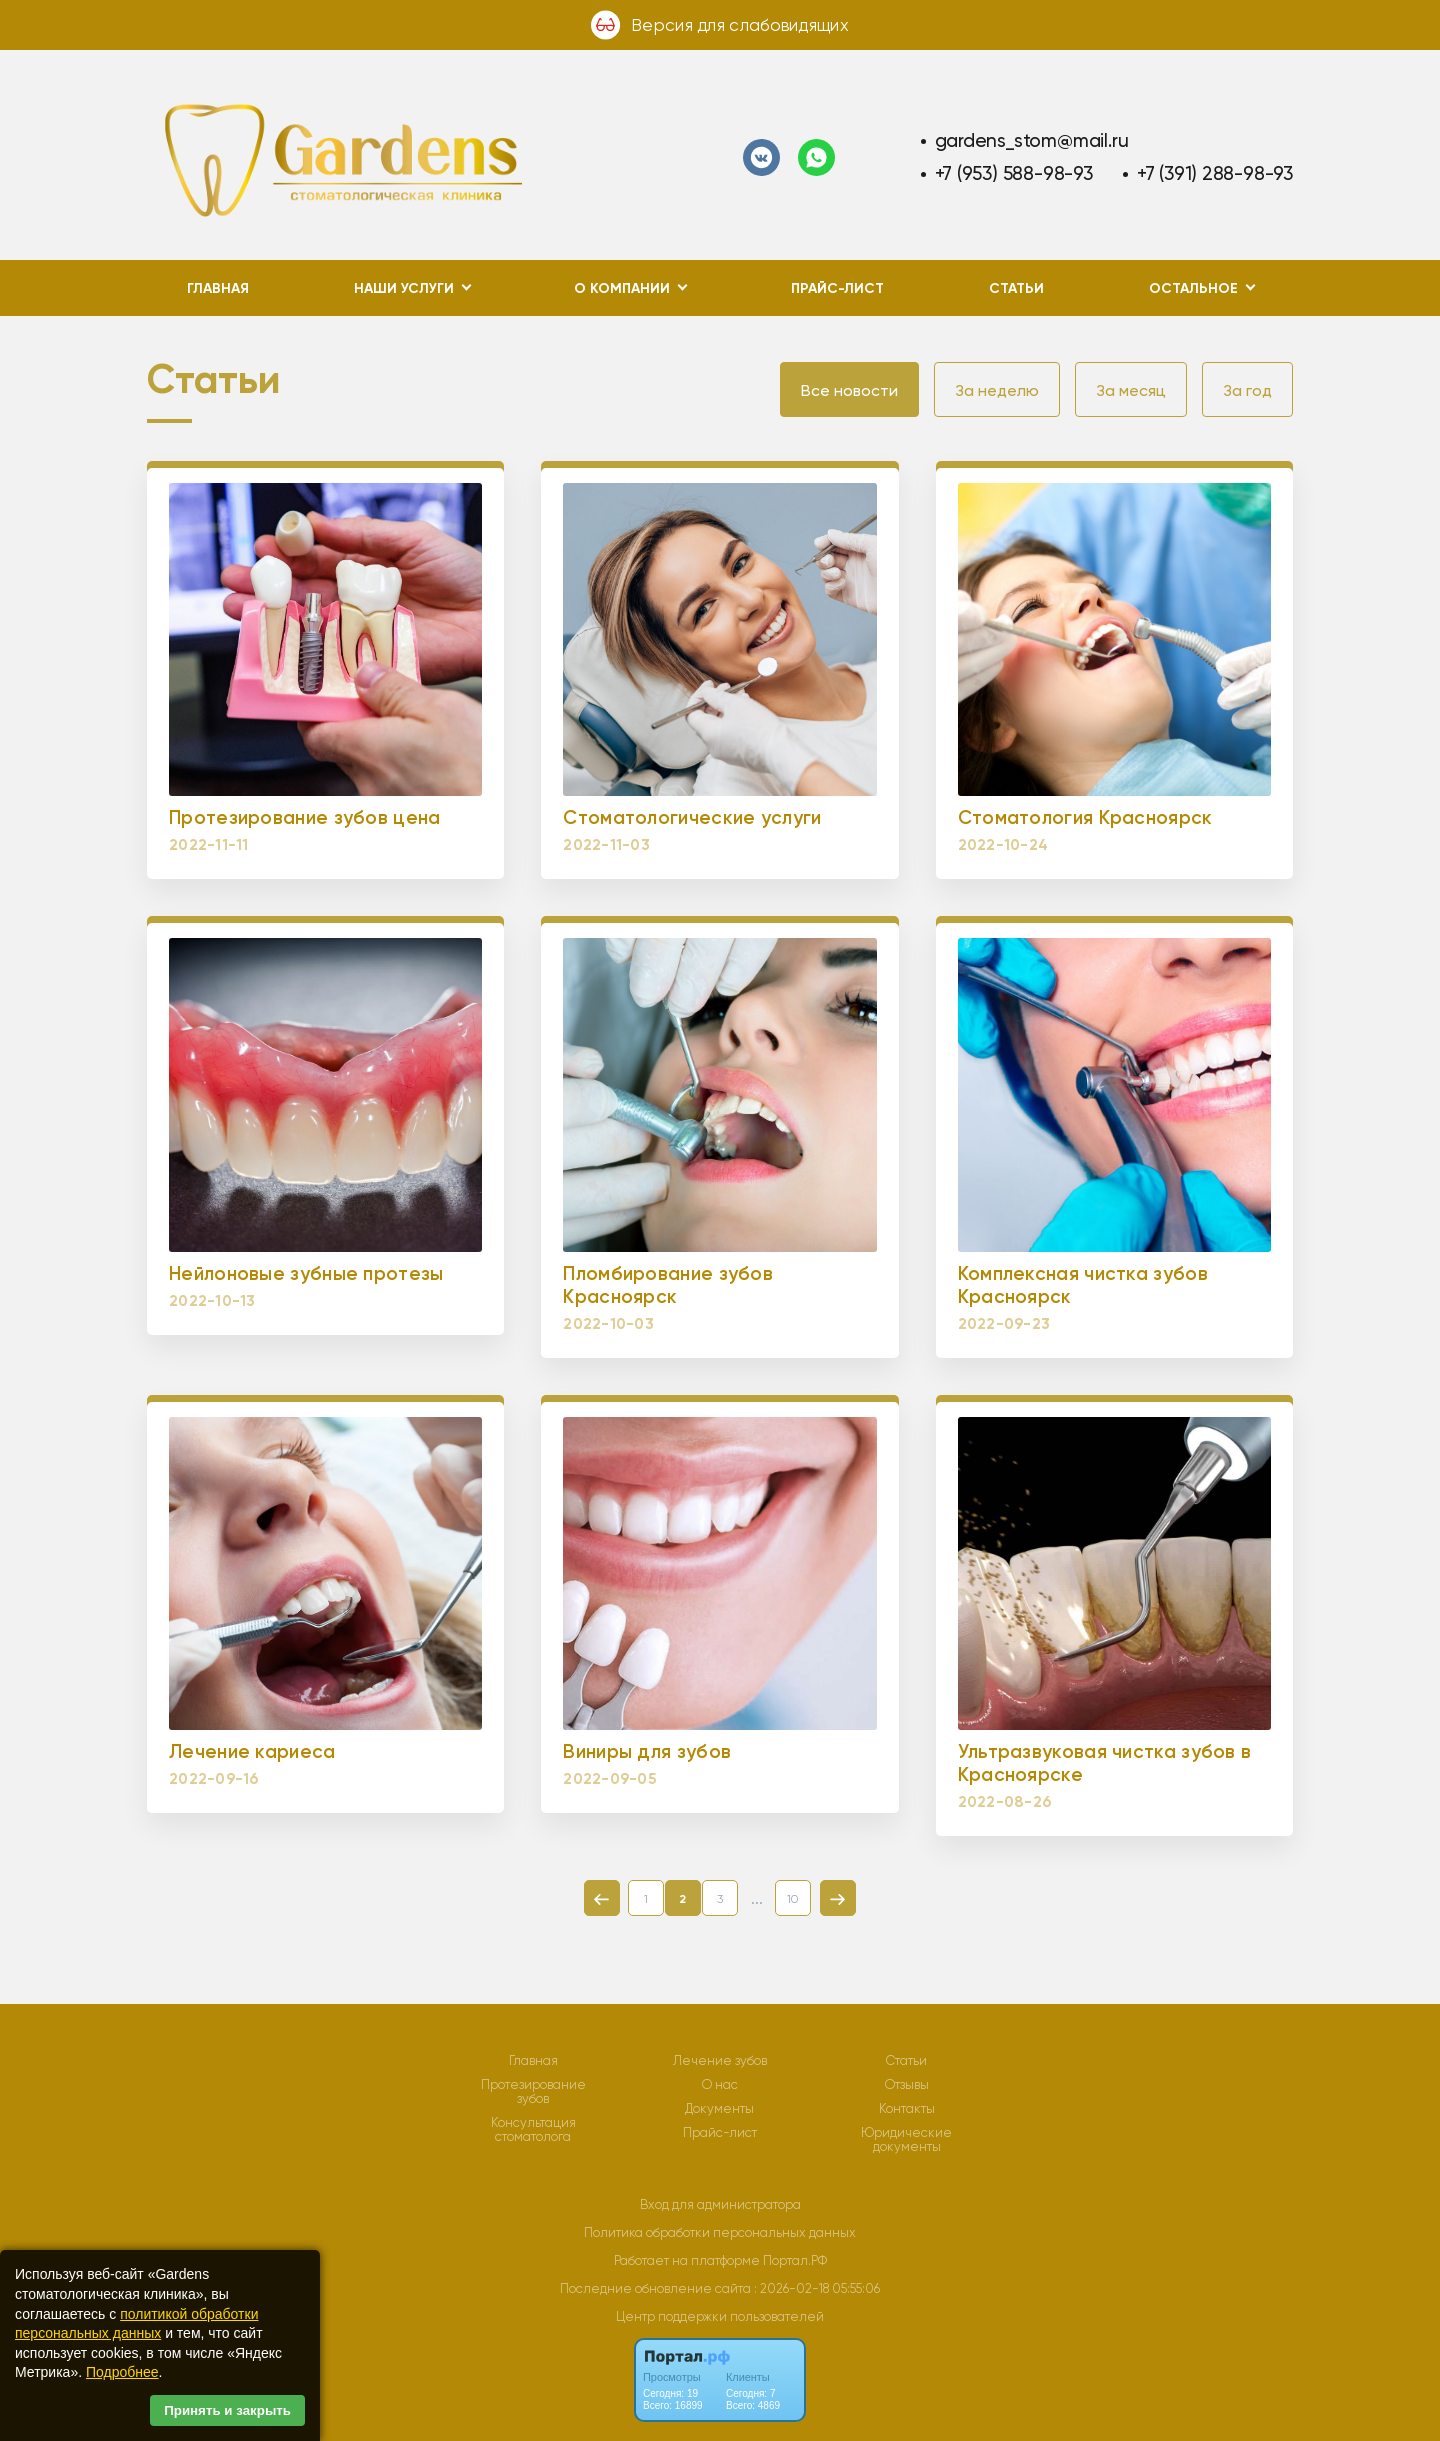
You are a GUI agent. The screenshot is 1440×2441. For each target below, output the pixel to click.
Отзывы (907, 2085)
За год (1247, 390)
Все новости (849, 390)
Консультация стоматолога (533, 2130)
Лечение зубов (720, 2061)
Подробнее (122, 2372)
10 (793, 1899)
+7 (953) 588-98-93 (1014, 173)
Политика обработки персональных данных (720, 2232)
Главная (218, 288)
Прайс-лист (837, 288)
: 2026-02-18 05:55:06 (817, 2288)
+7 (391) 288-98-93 (1215, 173)
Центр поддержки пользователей (720, 2316)
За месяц (1131, 390)
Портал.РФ (795, 2260)
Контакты (907, 2109)
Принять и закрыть (227, 2410)
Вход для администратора (720, 2204)
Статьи (1016, 288)
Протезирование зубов (533, 2092)
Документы (719, 2109)
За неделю (997, 390)
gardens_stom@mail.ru (1032, 140)
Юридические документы (906, 2140)
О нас (720, 2085)
